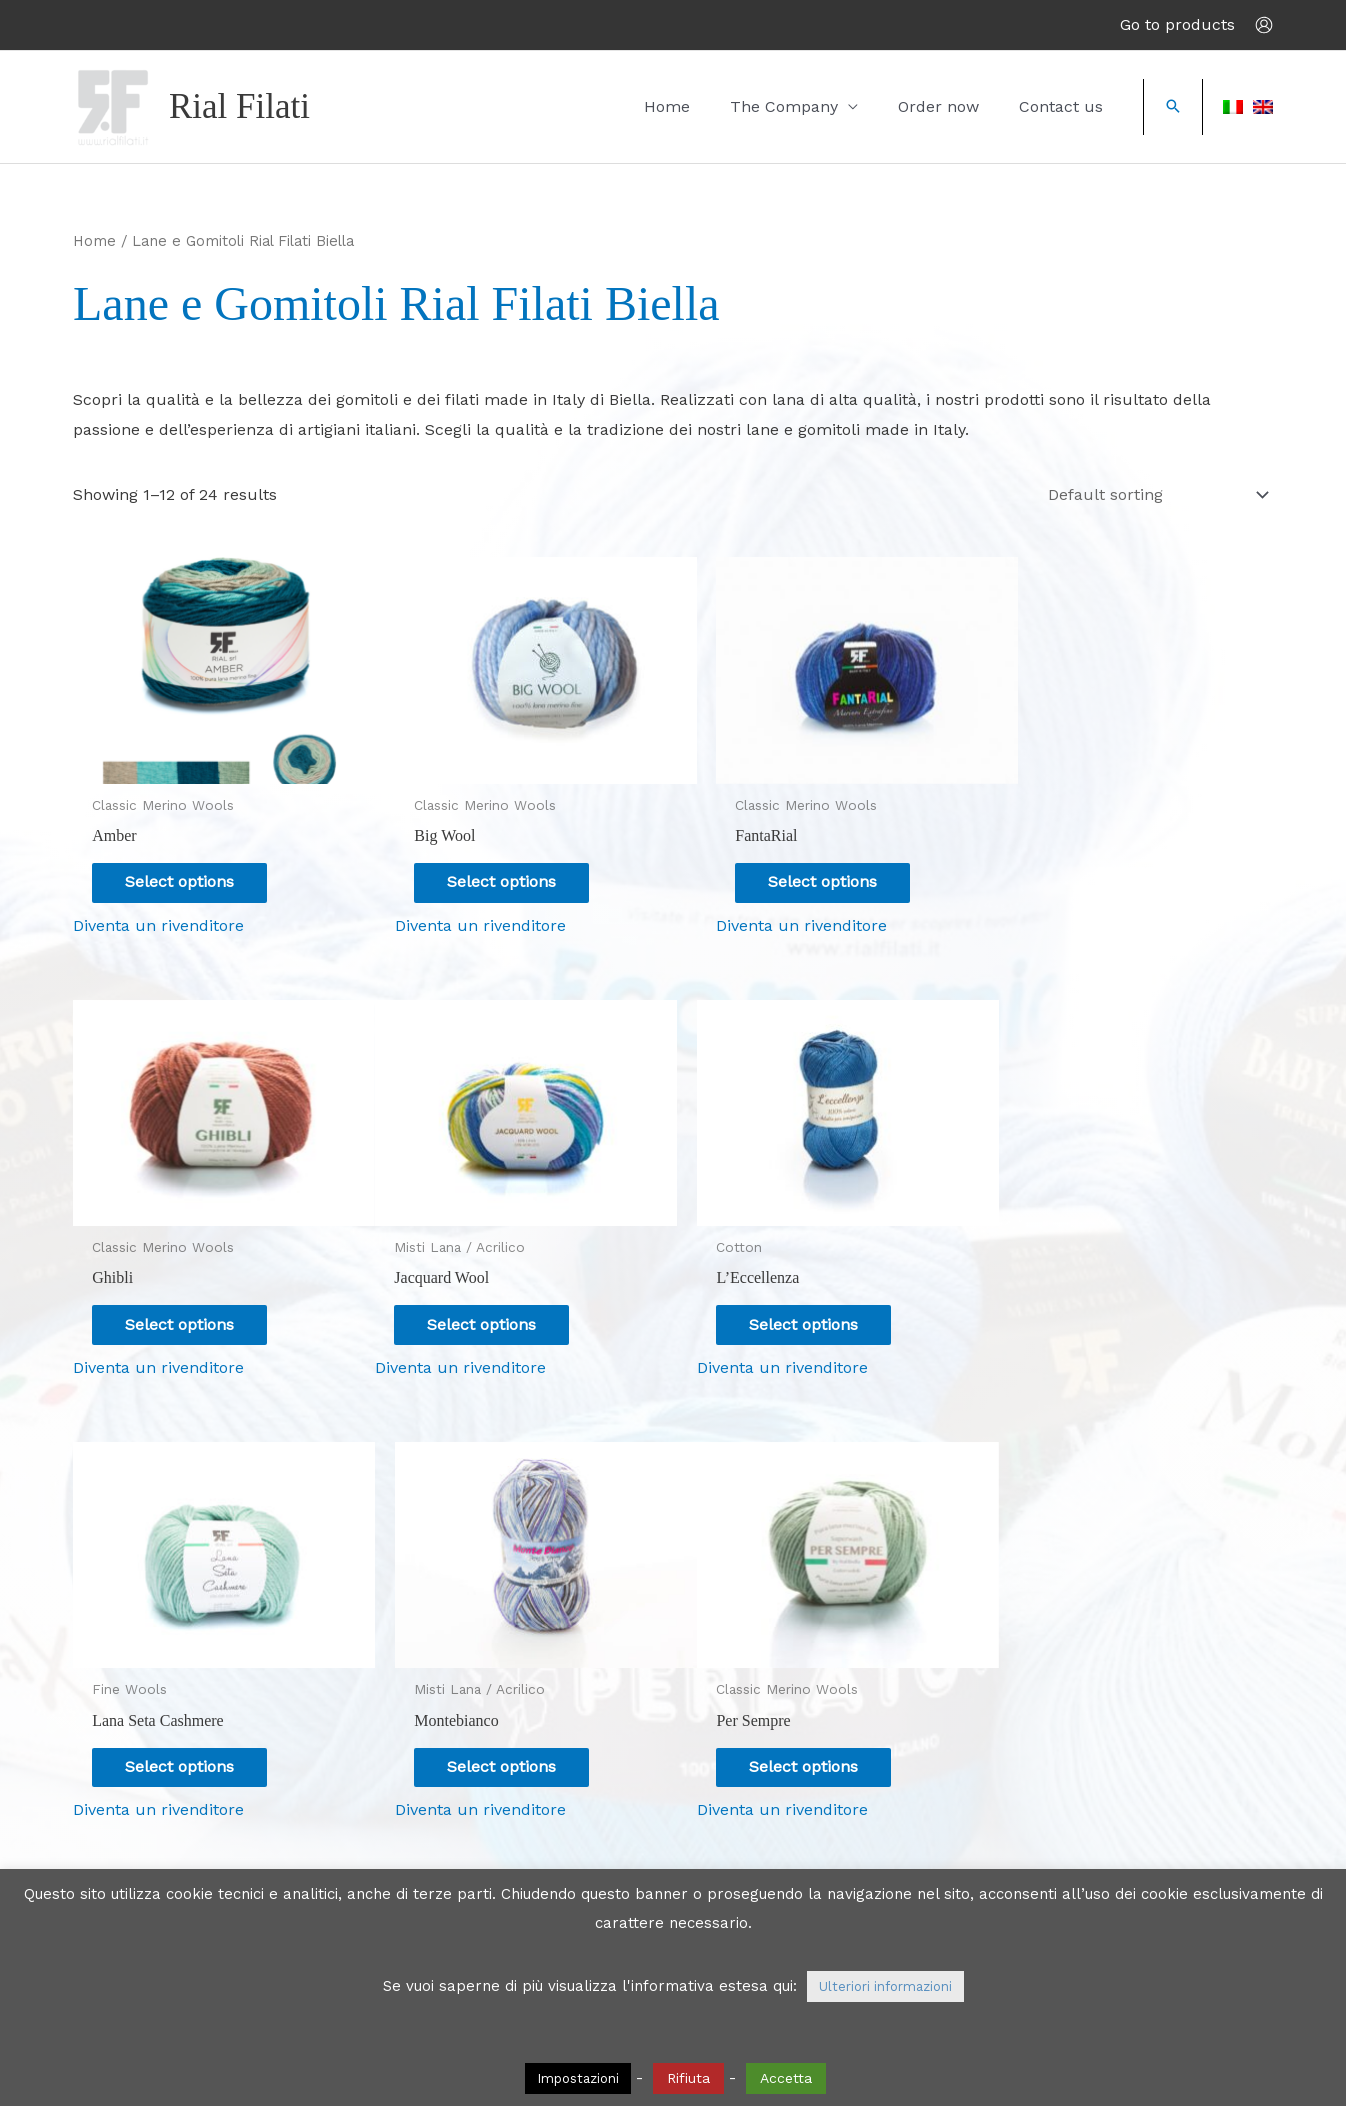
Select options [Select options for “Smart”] (491, 1730)
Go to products (1177, 24)
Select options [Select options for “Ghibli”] (1101, 869)
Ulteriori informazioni (885, 1986)
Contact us (1071, 106)
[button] (1173, 107)
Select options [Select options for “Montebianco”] (1101, 1300)
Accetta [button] (786, 2078)
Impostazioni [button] (578, 2078)
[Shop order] (1154, 495)
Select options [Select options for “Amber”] (186, 869)
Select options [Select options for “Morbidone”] (1101, 1730)
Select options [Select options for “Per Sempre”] (186, 1730)
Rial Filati (239, 106)
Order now (968, 106)
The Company (834, 106)
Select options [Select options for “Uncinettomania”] (796, 1730)
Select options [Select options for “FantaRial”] (796, 869)
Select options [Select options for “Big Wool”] (491, 869)
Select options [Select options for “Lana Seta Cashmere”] (796, 1300)
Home (737, 106)
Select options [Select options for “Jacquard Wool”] (186, 1300)
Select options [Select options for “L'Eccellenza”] (491, 1300)
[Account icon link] (1264, 25)
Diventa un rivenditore (158, 913)
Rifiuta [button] (688, 2078)
